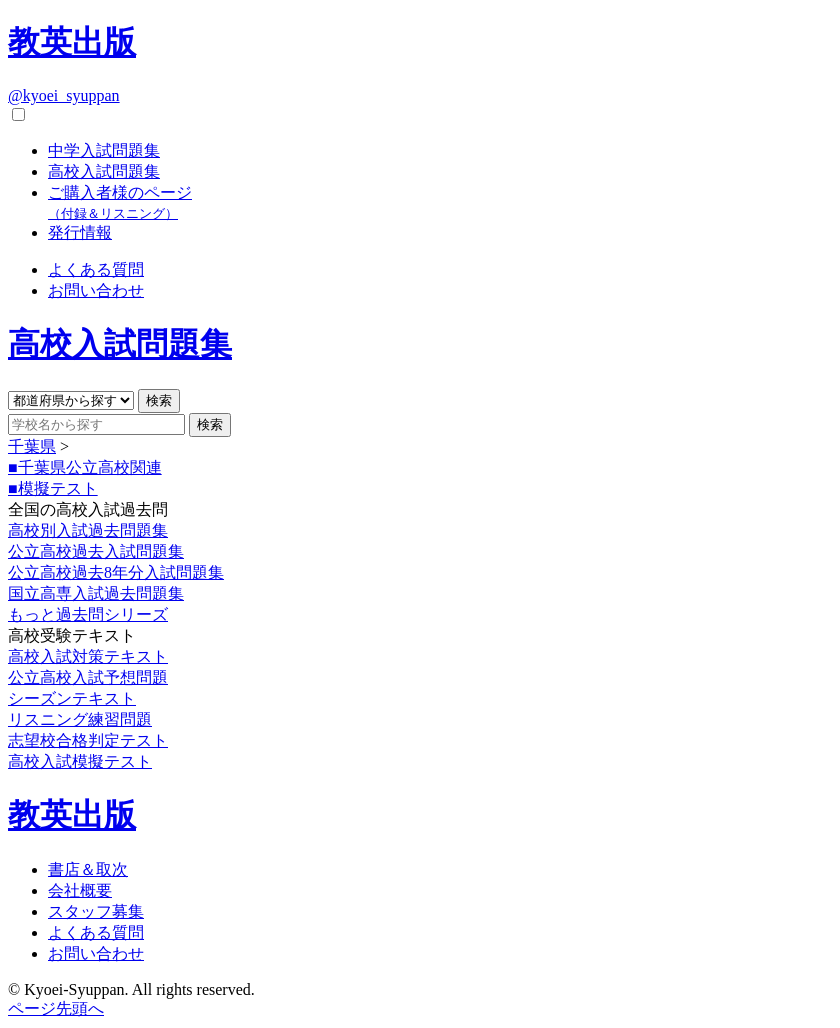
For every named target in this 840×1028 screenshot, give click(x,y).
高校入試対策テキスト (88, 656)
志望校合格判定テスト (88, 740)
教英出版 (72, 42)
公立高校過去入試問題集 (96, 551)
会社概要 (80, 890)
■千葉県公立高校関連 (85, 467)
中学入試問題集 (104, 150)
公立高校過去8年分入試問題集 (116, 572)
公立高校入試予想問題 (88, 677)
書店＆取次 (88, 869)
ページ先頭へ (56, 1008)
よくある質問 (96, 269)
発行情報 (80, 232)
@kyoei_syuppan (64, 95)
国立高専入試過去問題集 (96, 593)
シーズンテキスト (72, 698)
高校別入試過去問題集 (88, 530)
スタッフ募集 (96, 911)
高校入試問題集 (104, 171)
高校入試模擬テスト (80, 761)
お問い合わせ (96, 290)
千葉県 (32, 446)
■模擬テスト (53, 488)
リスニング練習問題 (80, 719)
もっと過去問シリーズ (88, 614)
